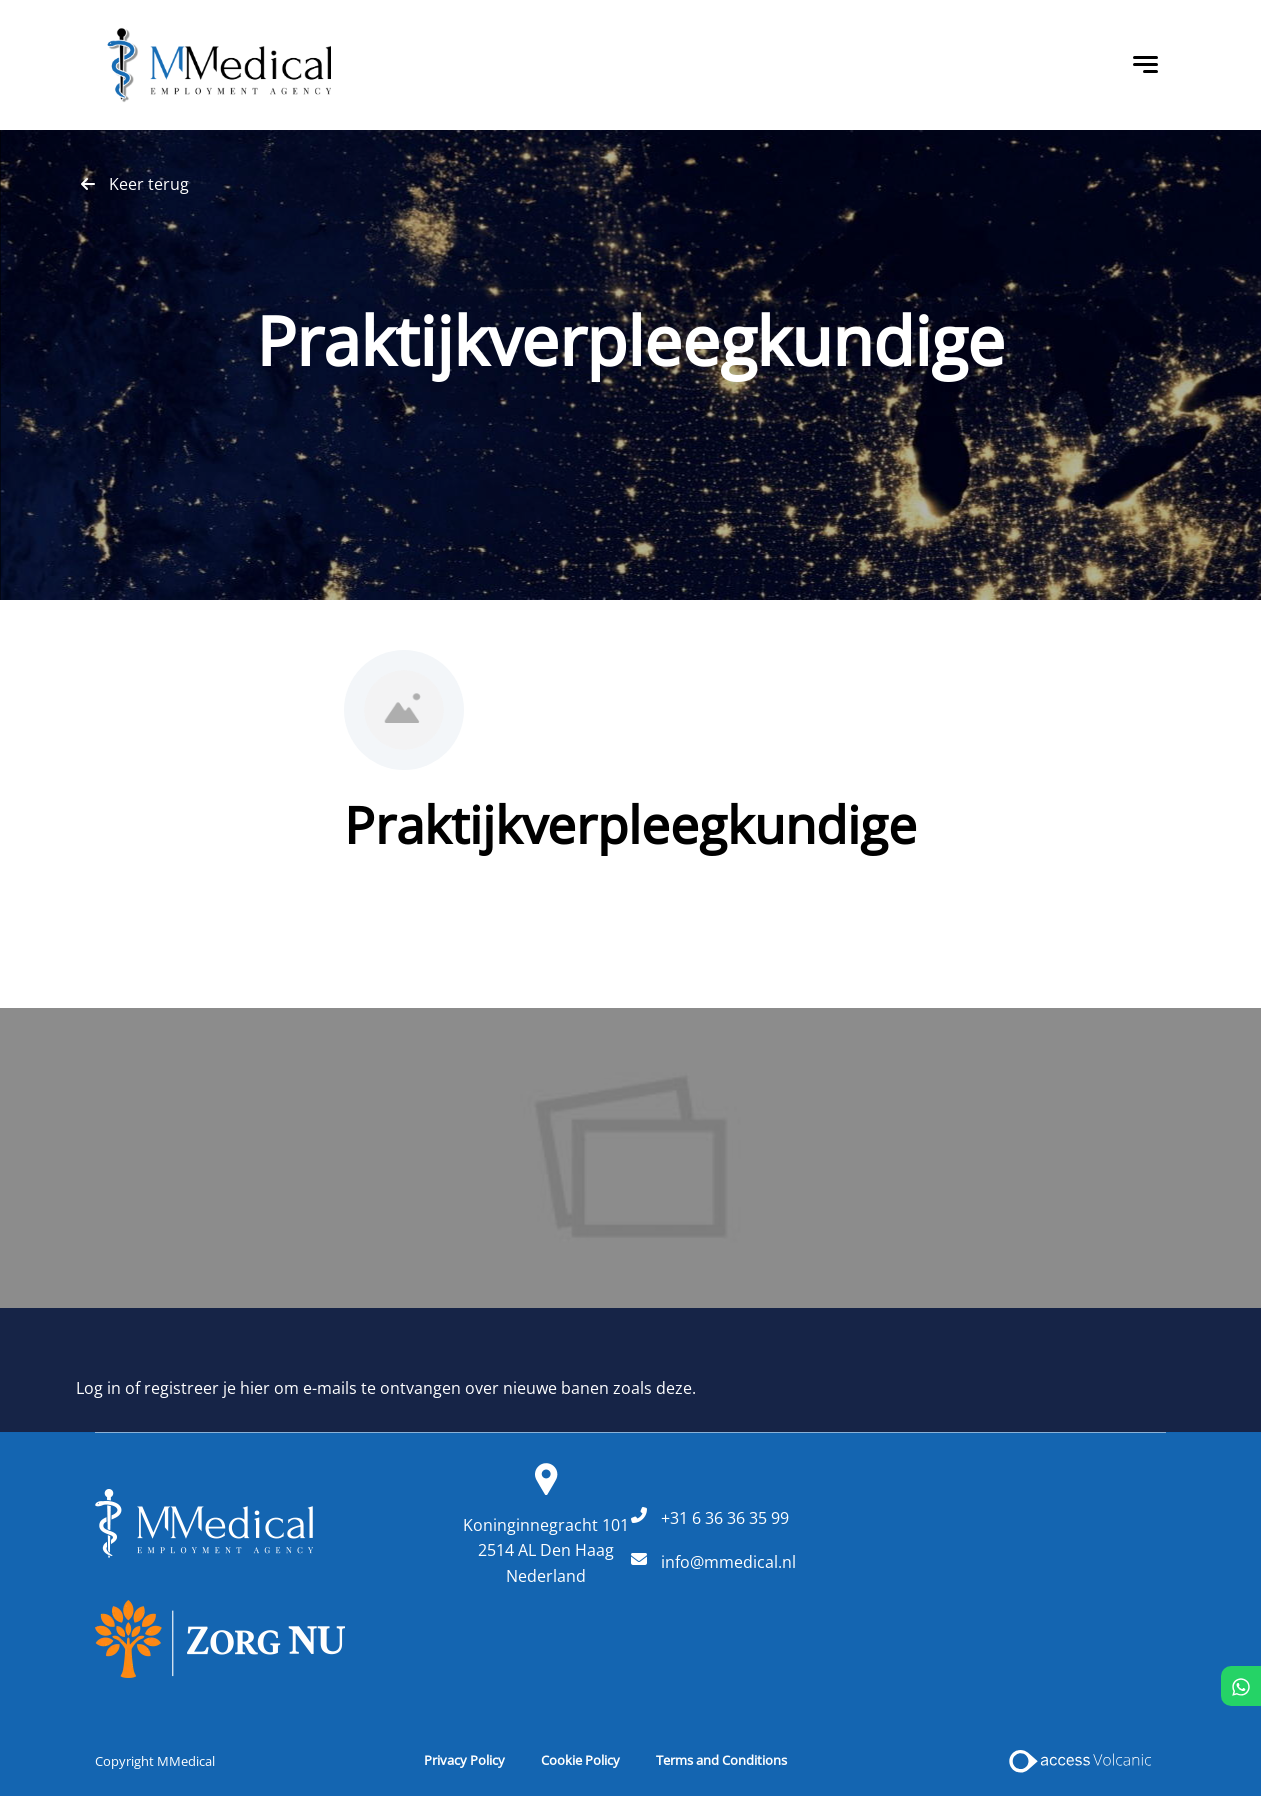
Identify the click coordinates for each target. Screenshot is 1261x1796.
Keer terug (149, 184)
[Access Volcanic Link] (1081, 1761)
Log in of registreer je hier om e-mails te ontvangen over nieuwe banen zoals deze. (386, 1388)
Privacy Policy (464, 1760)
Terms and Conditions (721, 1760)
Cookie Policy (580, 1760)
